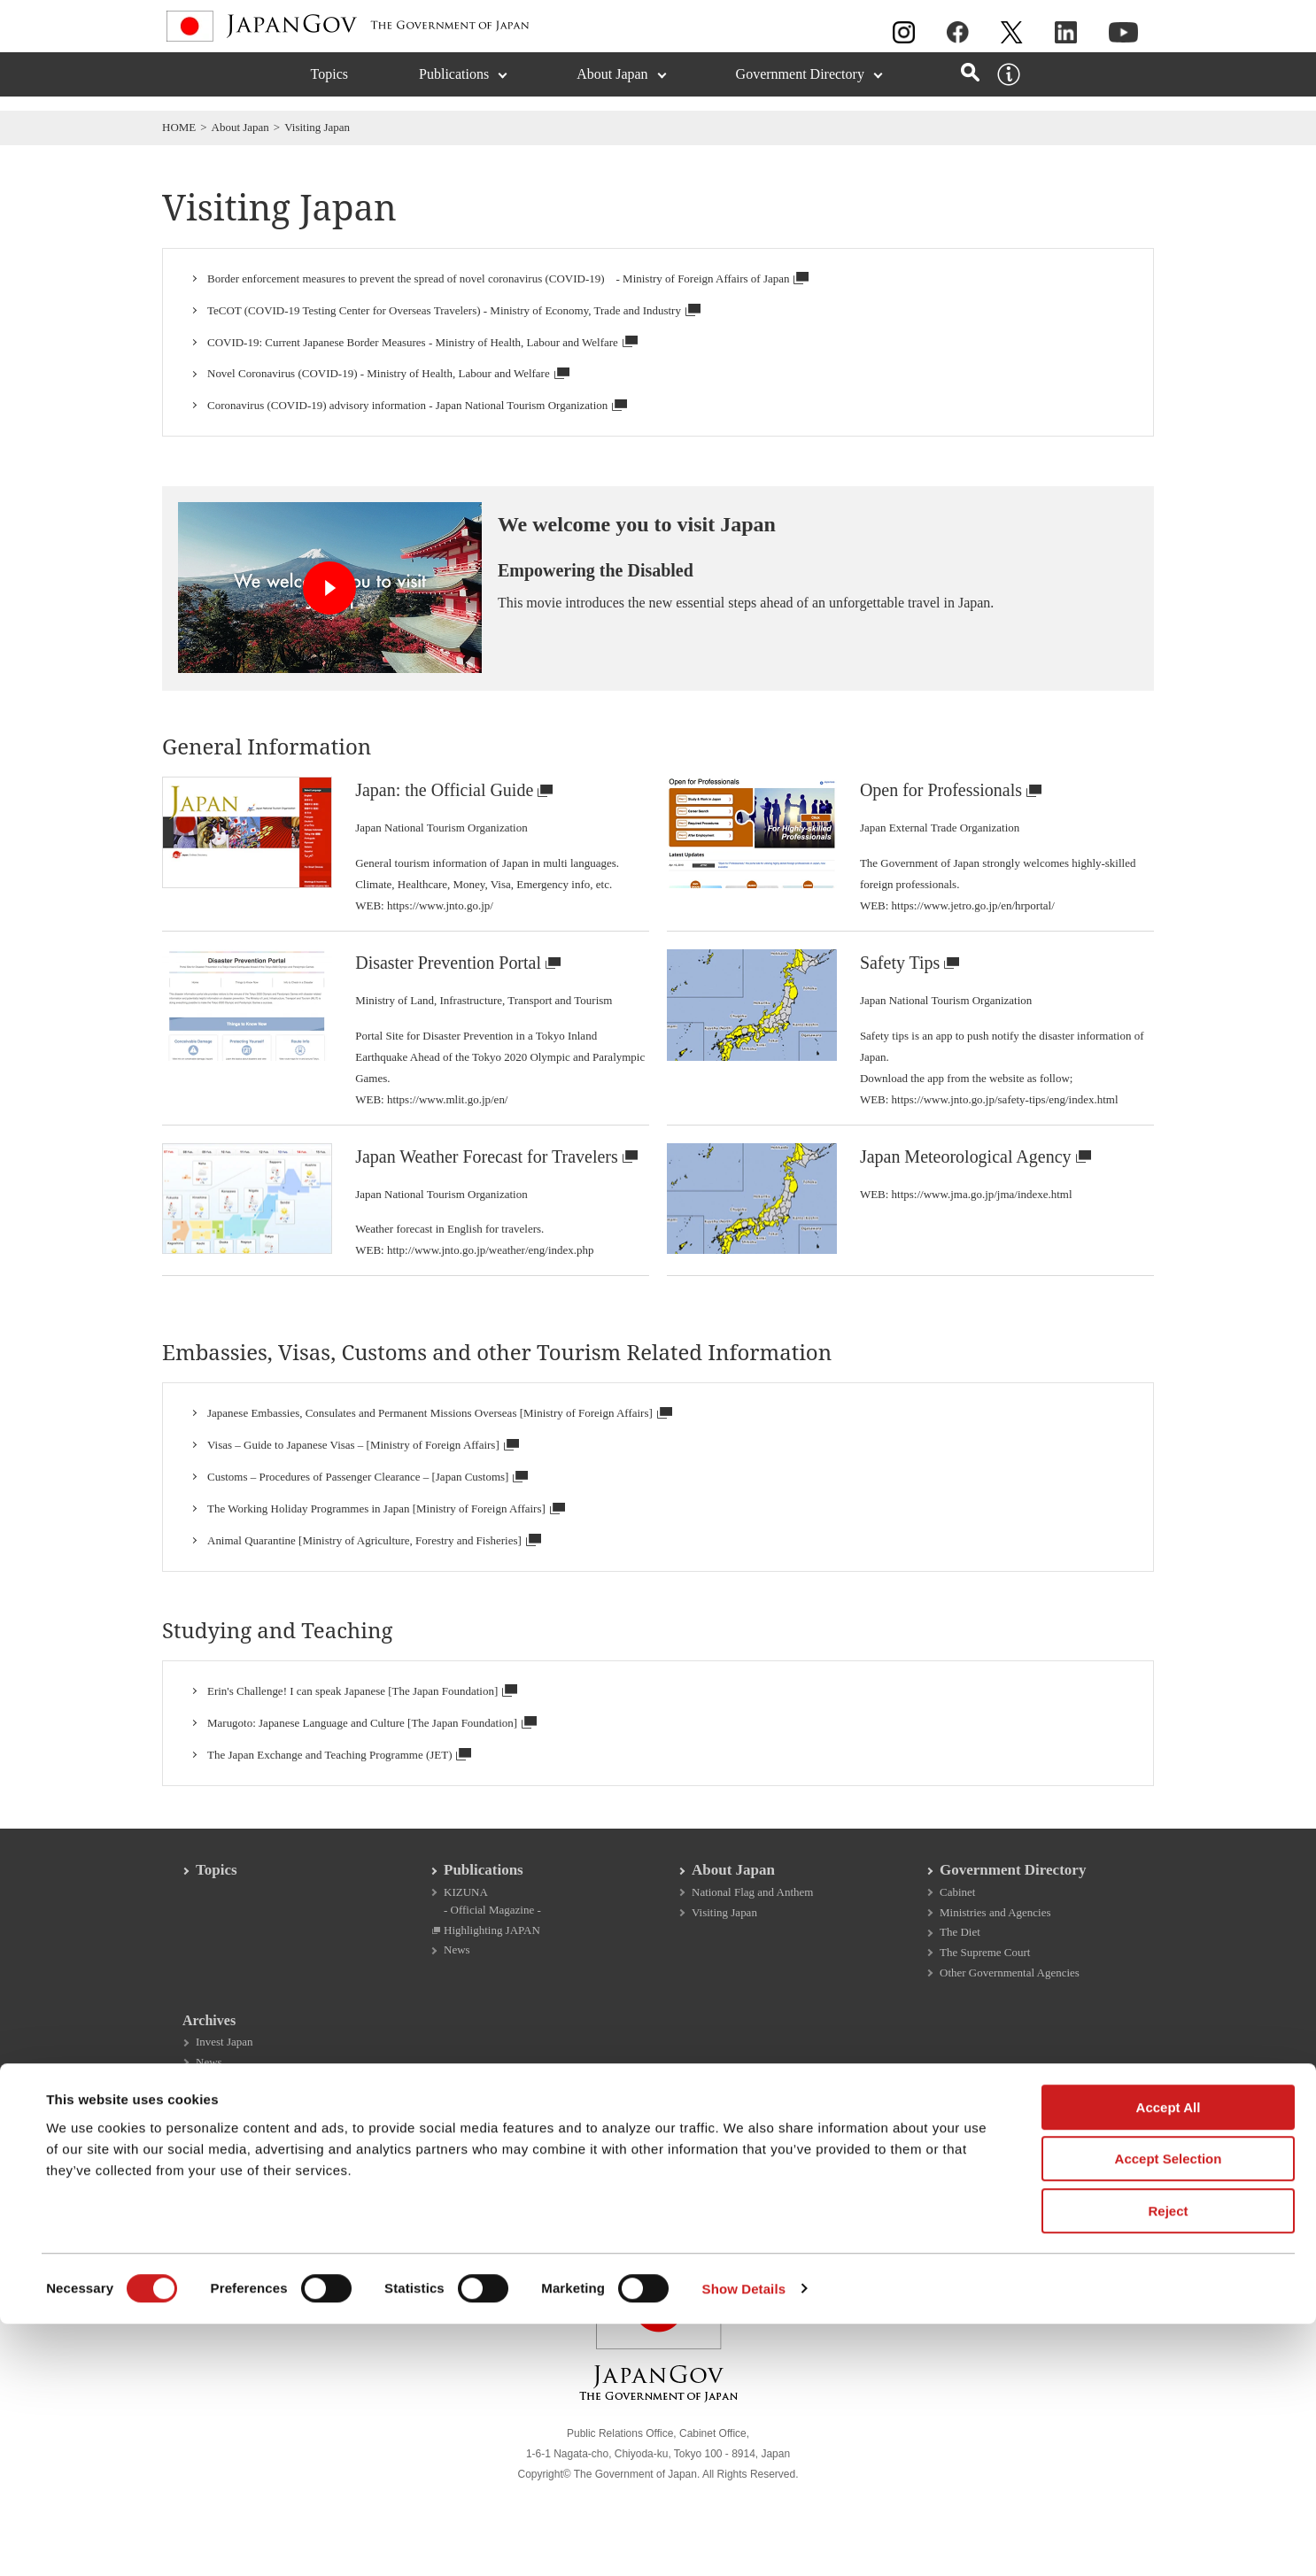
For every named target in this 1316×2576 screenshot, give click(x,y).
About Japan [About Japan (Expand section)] (612, 88)
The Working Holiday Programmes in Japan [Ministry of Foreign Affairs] (386, 1529)
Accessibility (860, 2173)
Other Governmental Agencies (1010, 2005)
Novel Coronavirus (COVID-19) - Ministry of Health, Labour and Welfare (388, 375)
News (457, 1982)
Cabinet (957, 1922)
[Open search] (970, 86)
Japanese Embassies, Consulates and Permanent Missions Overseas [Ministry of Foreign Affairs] (439, 1434)
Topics (329, 88)
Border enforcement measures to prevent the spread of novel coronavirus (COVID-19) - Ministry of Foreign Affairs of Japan (508, 280)
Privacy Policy (493, 2173)
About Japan (240, 127)
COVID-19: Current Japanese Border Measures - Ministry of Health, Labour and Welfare (422, 344)
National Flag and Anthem (752, 1922)
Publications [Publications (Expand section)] (454, 88)
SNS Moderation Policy (634, 2173)
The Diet (960, 1963)
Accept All (1168, 2359)
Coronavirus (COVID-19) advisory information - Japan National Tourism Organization (417, 406)
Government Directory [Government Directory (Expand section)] (800, 88)
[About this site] (1008, 88)
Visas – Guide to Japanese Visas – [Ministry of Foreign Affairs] (363, 1466)
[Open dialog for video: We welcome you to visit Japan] (340, 598)
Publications (483, 1899)
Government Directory (1013, 1899)
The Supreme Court (985, 1984)
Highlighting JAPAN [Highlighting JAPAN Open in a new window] (492, 1961)
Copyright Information (354, 2173)
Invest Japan (224, 2076)
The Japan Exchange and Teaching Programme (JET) (339, 1775)
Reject (1168, 2463)
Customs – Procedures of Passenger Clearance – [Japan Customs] (367, 1497)
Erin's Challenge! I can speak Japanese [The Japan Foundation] (362, 1711)
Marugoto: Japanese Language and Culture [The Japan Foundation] (372, 1743)
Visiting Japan (724, 1942)
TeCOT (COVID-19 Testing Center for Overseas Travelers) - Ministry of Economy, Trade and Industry (454, 312)
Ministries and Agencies (995, 1942)
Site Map (760, 2173)
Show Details (744, 2541)
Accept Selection (1168, 2411)
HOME (179, 127)
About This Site (214, 2173)
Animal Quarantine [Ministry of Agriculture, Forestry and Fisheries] (374, 1561)
